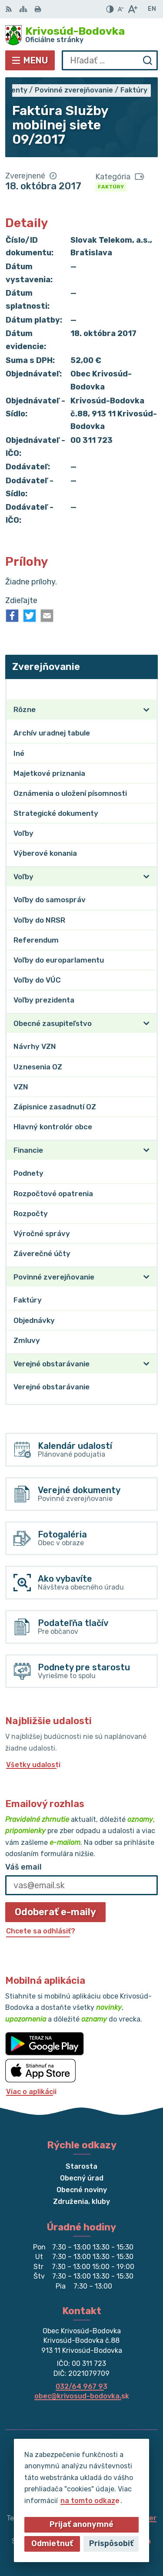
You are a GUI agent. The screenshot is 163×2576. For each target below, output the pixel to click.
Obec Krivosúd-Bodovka (109, 2541)
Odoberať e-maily (55, 1912)
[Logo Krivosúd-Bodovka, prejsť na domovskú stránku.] (81, 35)
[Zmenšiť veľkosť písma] (120, 9)
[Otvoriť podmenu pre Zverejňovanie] (146, 689)
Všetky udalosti (33, 1765)
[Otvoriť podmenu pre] (146, 709)
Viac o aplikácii (31, 2092)
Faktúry (111, 187)
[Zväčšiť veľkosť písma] (132, 9)
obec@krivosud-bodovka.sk (81, 2396)
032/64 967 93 (81, 2386)
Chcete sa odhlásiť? (40, 1931)
